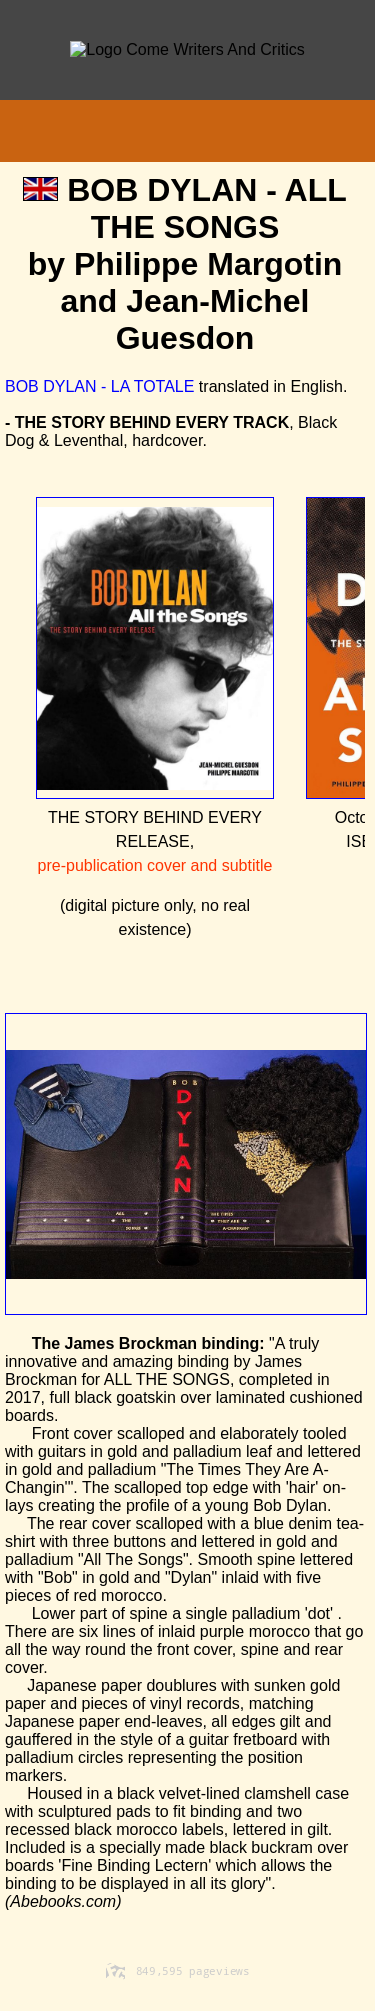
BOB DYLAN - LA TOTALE (99, 386)
